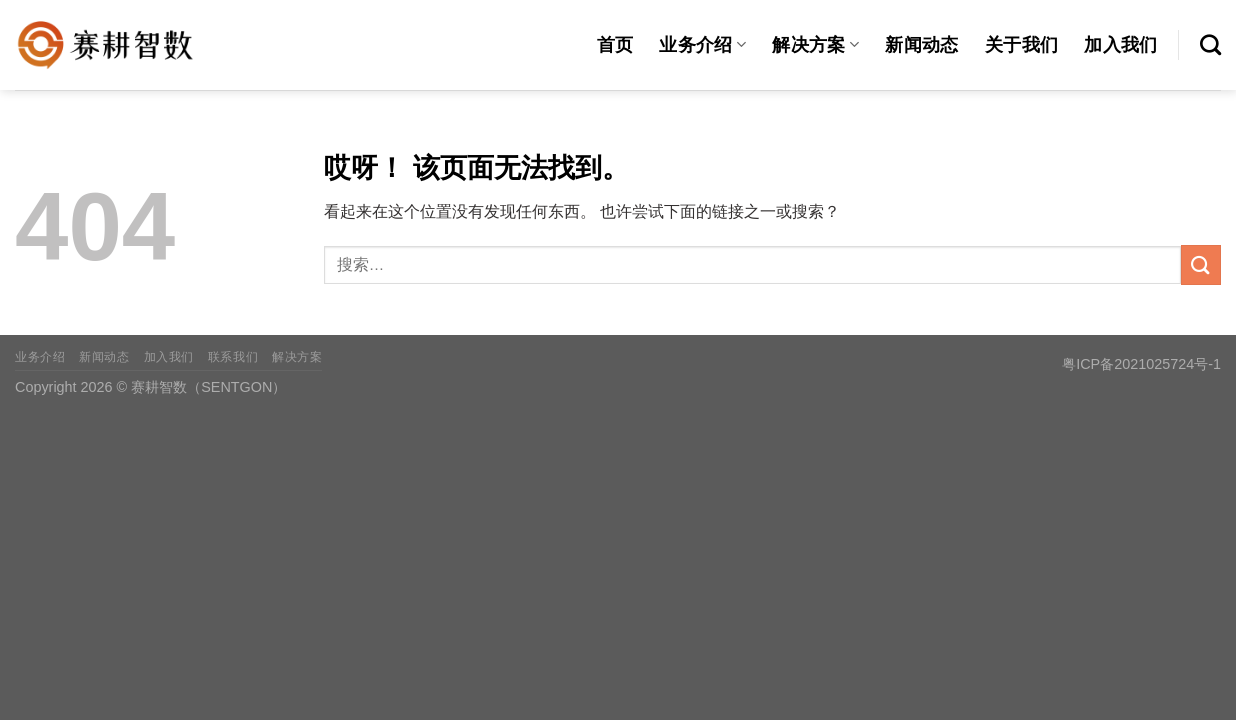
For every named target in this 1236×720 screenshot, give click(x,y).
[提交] (1201, 264)
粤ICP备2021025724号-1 (1141, 364)
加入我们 (1120, 45)
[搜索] (1210, 44)
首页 (615, 45)
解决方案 (815, 45)
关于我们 (1021, 45)
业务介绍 (702, 45)
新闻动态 (921, 45)
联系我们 (233, 357)
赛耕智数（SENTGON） (208, 387)
